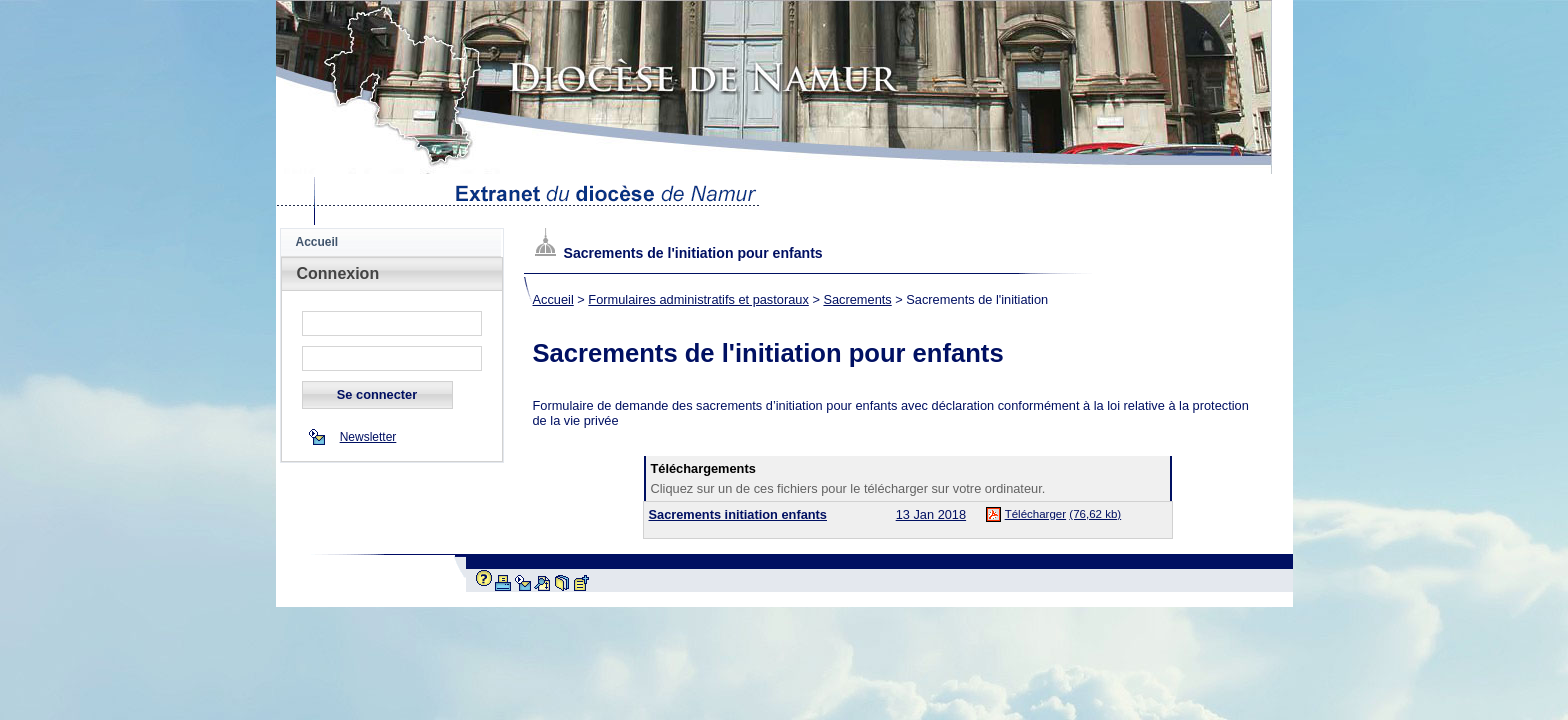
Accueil (317, 242)
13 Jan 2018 (931, 514)
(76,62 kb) (1095, 514)
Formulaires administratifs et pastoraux (698, 299)
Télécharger (1035, 514)
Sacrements (857, 299)
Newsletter (368, 437)
